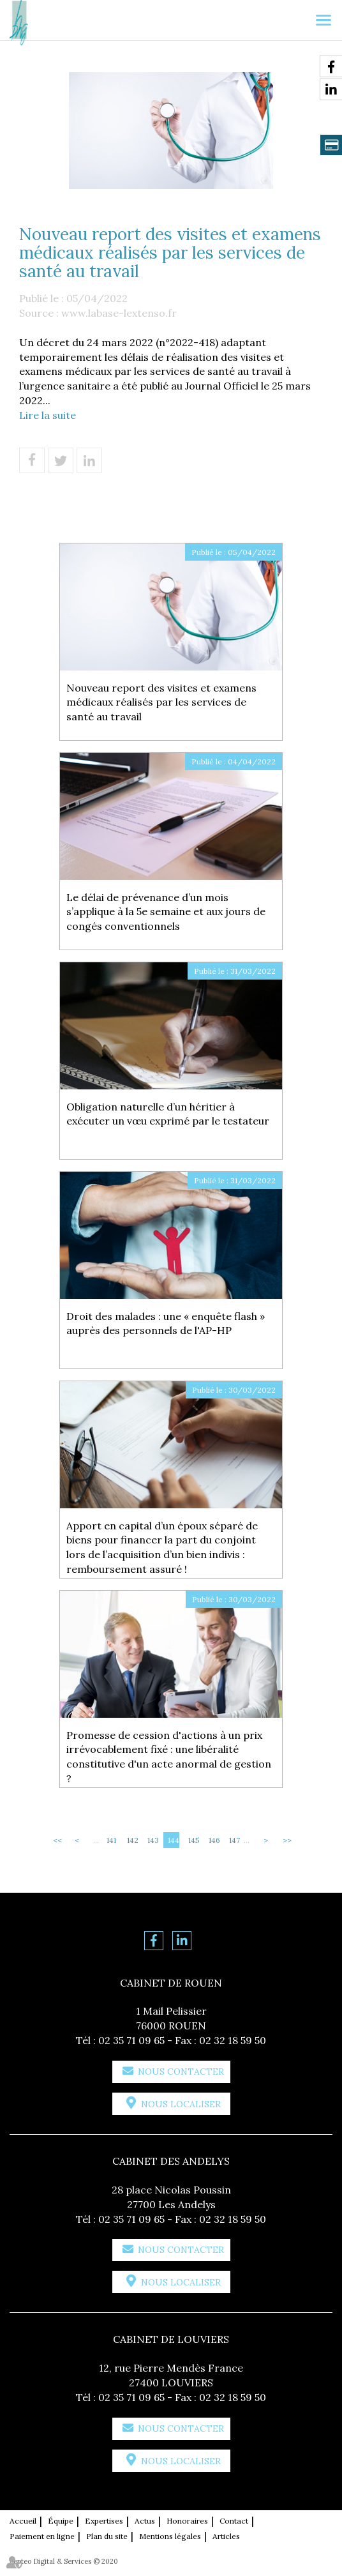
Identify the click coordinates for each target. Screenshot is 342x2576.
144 (173, 1840)
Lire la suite (47, 415)
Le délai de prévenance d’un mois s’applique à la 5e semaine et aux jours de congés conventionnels (165, 912)
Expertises (104, 2521)
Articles (226, 2536)
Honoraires (187, 2521)
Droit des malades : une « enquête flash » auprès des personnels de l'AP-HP (165, 1323)
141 (111, 1840)
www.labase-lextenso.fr (119, 313)
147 (234, 1840)
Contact (233, 2521)
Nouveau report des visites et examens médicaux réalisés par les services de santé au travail (161, 702)
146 (214, 1840)
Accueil (23, 2521)
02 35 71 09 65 (131, 2040)
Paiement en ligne (42, 2536)
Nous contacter (181, 2071)
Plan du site (107, 2536)
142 (132, 1840)
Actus (145, 2521)
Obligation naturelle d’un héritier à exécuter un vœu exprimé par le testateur (167, 1114)
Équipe (60, 2521)
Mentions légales (170, 2536)
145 (194, 1840)
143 (153, 1840)
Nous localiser (181, 2104)
